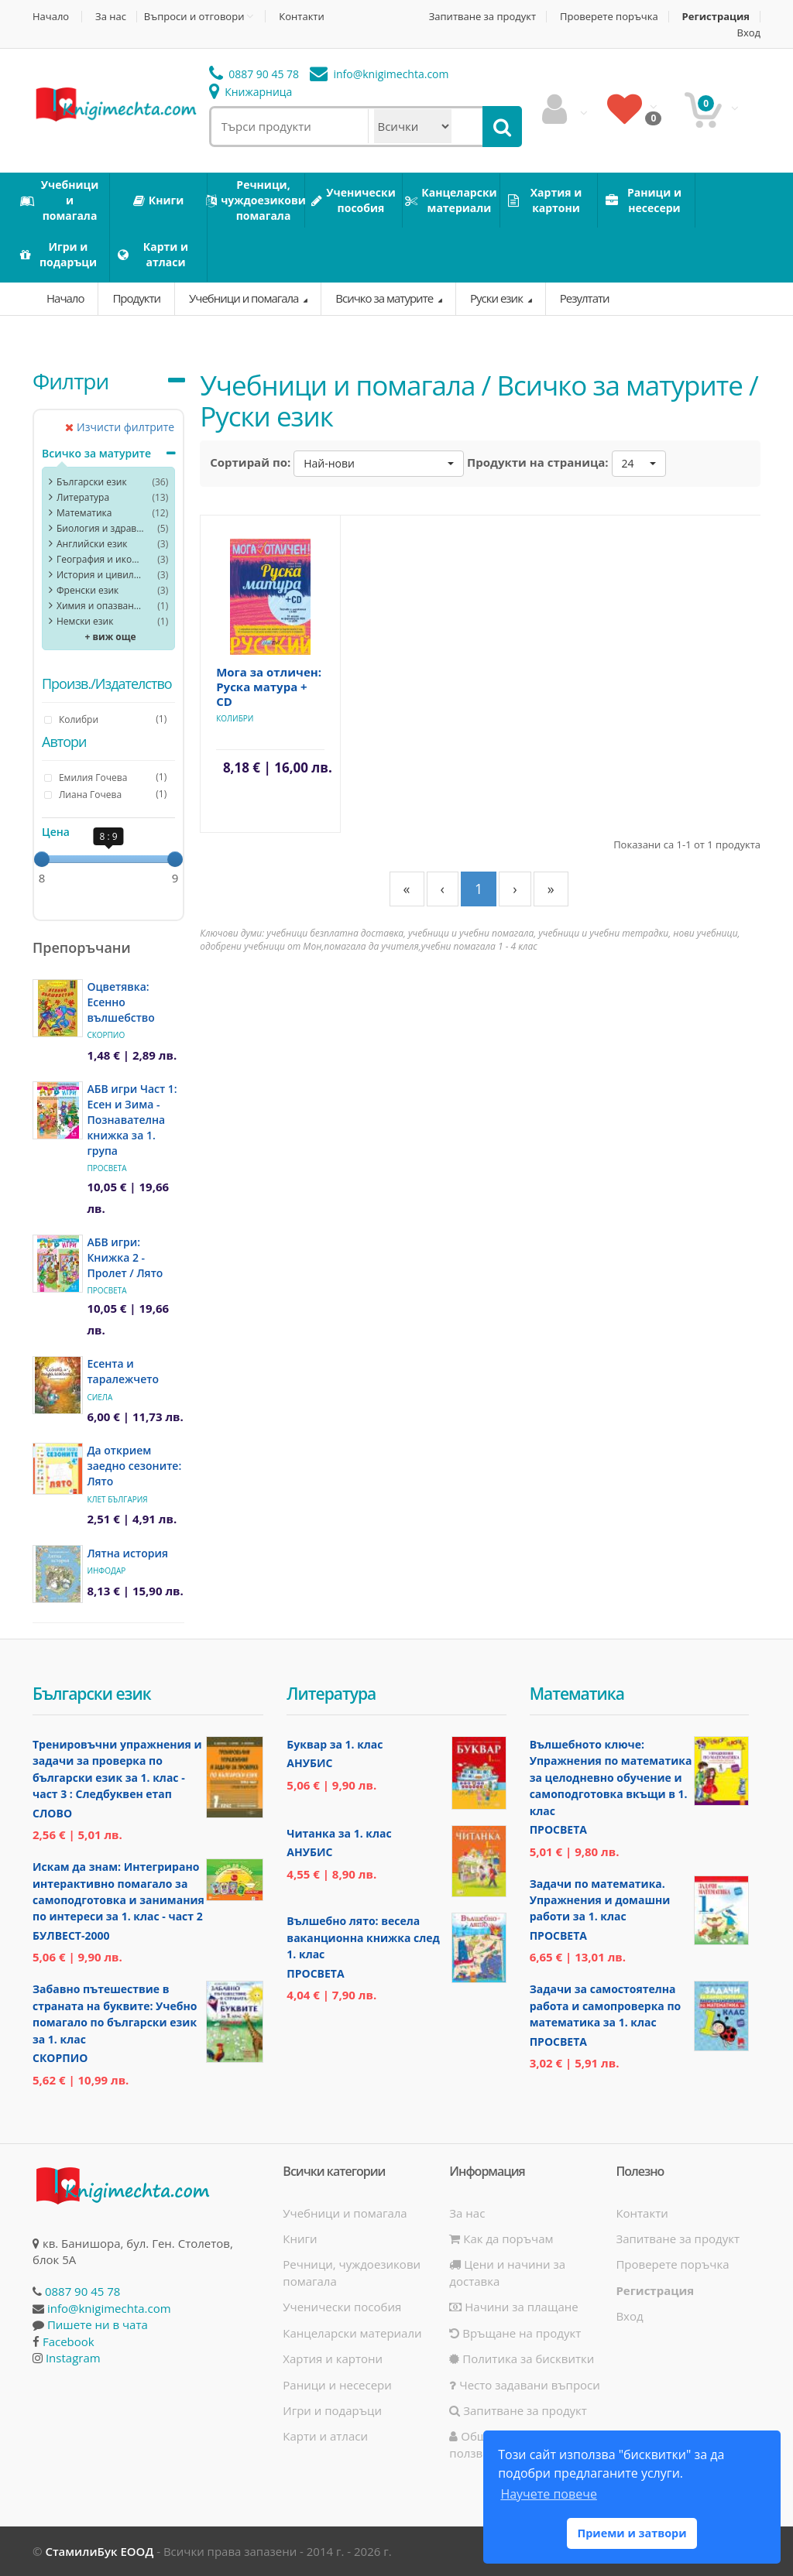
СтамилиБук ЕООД (99, 2551)
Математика (84, 512)
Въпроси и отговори (194, 16)
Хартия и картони (333, 2358)
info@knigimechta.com (109, 2308)
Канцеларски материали (352, 2333)
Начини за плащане (513, 2306)
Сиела (99, 1397)
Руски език (497, 298)
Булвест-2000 (71, 1935)
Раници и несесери (337, 2385)
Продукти (136, 298)
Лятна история (127, 1553)
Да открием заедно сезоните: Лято (134, 1465)
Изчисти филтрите (119, 427)
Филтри (70, 381)
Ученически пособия (342, 2306)
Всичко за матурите (385, 298)
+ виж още (110, 636)
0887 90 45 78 (254, 74)
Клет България (117, 1499)
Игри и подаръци (332, 2410)
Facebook (68, 2341)
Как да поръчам (501, 2238)
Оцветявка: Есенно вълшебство (120, 1002)
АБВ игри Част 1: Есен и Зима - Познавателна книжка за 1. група (132, 1119)
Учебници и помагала (244, 298)
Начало (51, 16)
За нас (110, 16)
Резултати (584, 298)
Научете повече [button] (548, 2493)
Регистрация (716, 16)
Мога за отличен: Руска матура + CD (268, 686)
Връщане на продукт (515, 2333)
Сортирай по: (250, 462)
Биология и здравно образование (100, 528)
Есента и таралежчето (123, 1371)
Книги (300, 2238)
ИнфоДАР (106, 1570)
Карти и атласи (325, 2436)
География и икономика (100, 559)
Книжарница (251, 91)
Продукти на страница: (538, 462)
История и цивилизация (100, 574)
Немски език (85, 621)
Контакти (301, 16)
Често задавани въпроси (524, 2385)
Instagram (73, 2357)
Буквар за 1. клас (335, 1744)
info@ (379, 74)
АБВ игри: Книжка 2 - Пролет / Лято (125, 1257)
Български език (92, 481)
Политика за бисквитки (521, 2358)
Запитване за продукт (482, 16)
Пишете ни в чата (97, 2324)
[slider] (42, 859)
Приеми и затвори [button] (631, 2533)
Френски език (87, 590)
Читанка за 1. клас (339, 1833)
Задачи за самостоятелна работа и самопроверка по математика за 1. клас (605, 2006)
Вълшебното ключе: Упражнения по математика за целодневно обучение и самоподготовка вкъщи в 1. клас (611, 1777)
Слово (52, 1813)
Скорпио (106, 1034)
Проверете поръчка (609, 16)
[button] (379, 463)
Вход (749, 33)
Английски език (92, 543)
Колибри (234, 718)
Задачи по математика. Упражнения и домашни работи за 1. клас (600, 1900)
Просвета (106, 1168)
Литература (83, 497)
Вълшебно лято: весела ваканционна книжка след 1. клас (363, 1937)
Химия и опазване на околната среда (100, 605)
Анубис (309, 1763)
